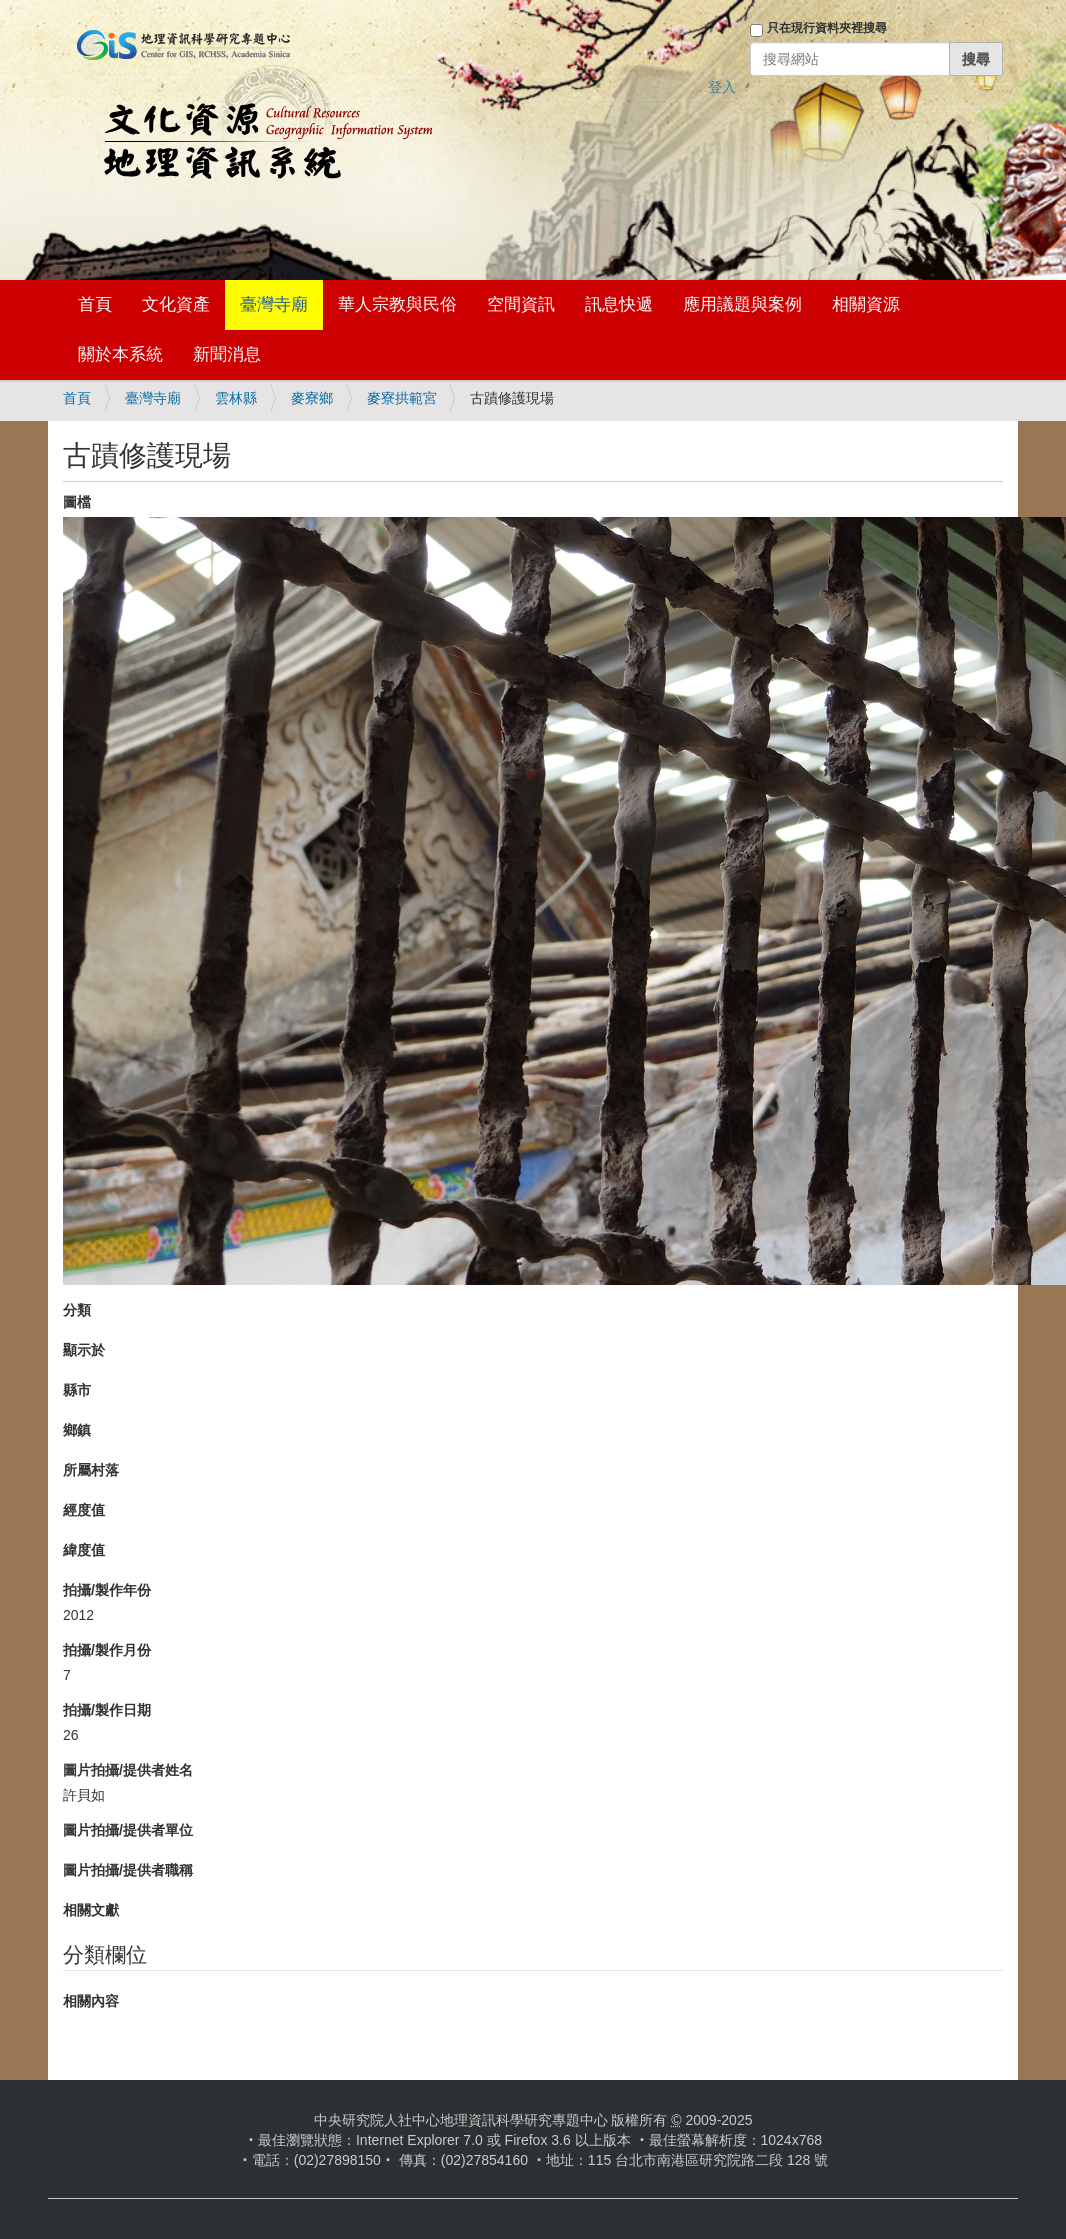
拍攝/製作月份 (107, 1650)
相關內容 (91, 2001)
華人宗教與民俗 (397, 304)
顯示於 (84, 1350)
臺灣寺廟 (274, 304)
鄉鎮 (77, 1430)
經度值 (84, 1510)
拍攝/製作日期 (107, 1710)
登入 (722, 87)
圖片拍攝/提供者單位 (128, 1830)
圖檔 (77, 502)
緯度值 (84, 1550)
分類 (77, 1310)
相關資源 (866, 304)
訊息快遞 (619, 304)
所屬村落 (91, 1470)
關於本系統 (120, 354)
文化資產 (176, 304)
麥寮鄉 (312, 398)
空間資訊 (521, 304)
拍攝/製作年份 (107, 1590)
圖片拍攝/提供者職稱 (128, 1870)
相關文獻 (91, 1910)
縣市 (77, 1390)
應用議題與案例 (742, 304)
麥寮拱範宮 (402, 398)
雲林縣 (236, 398)
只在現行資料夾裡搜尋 (827, 28)
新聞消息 (227, 354)
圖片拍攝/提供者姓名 (128, 1770)
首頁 (95, 304)
